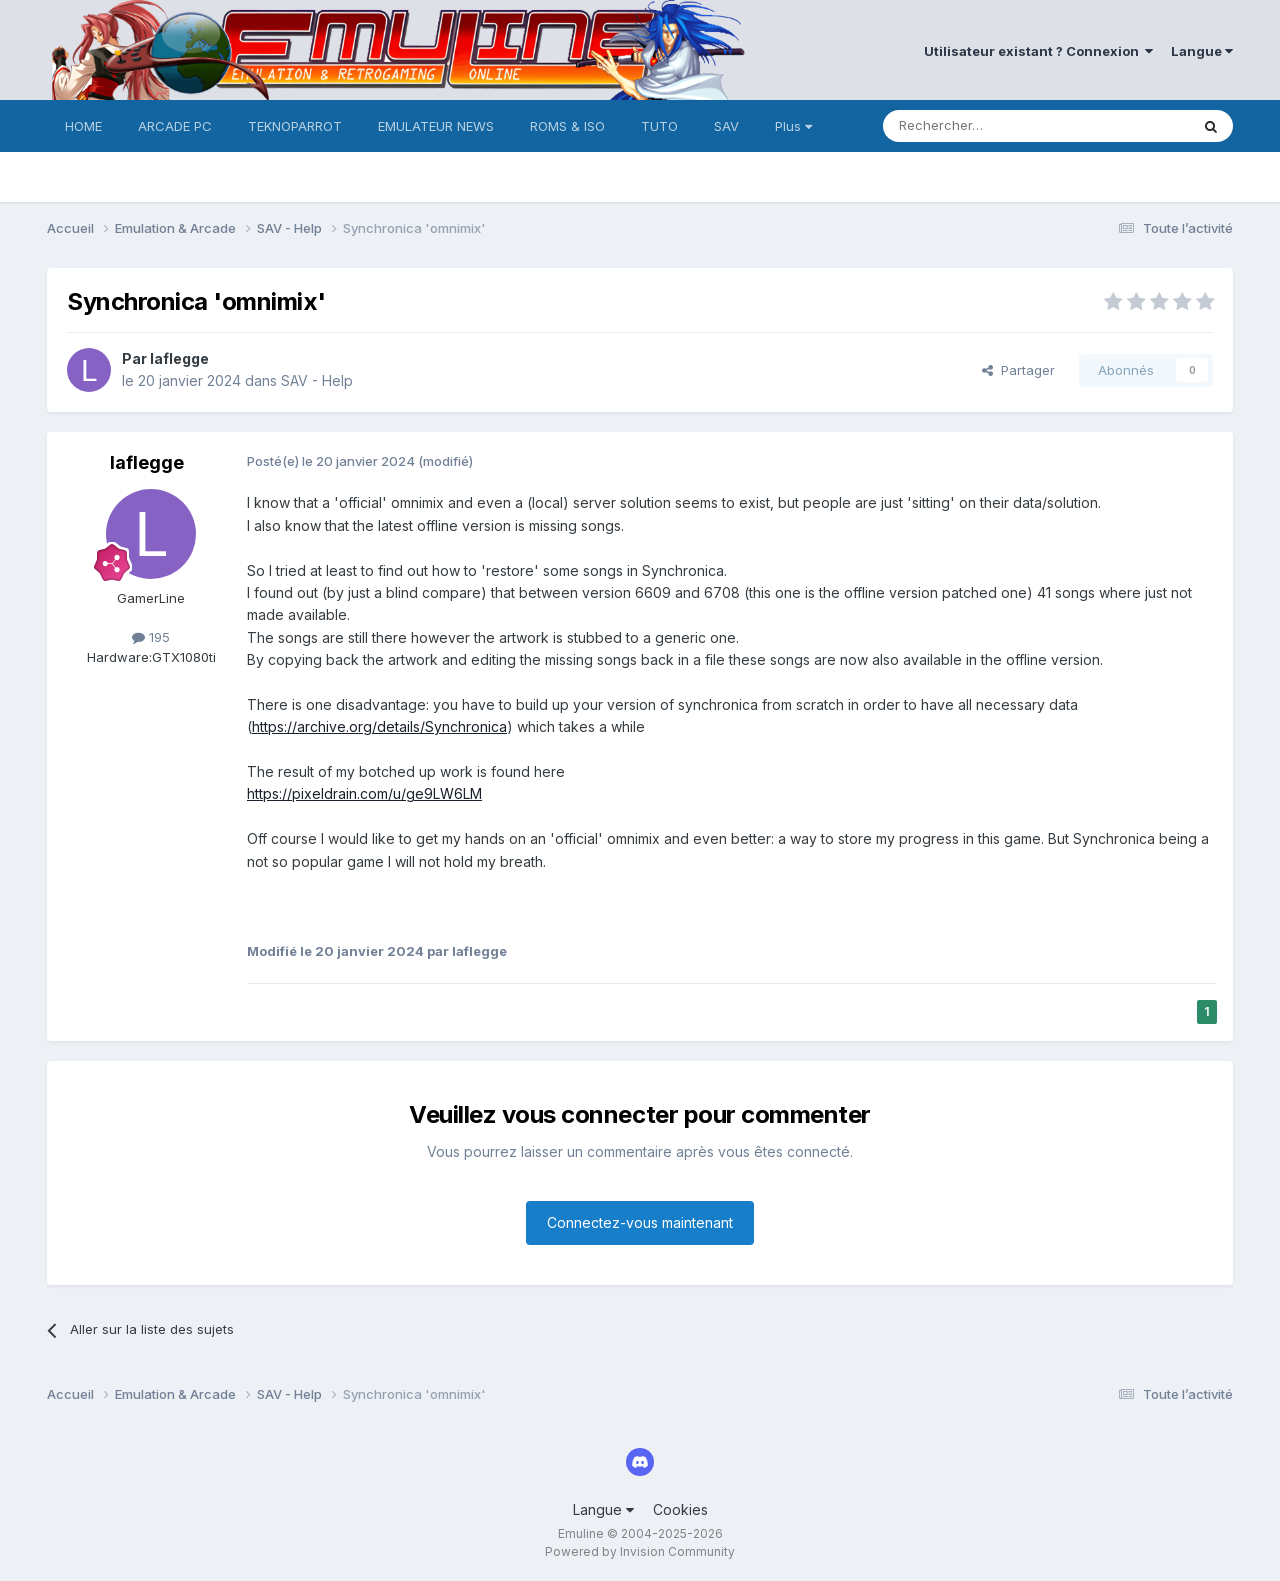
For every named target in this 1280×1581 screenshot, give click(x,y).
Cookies (680, 1509)
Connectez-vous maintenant (640, 1222)
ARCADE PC (175, 126)
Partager (1018, 370)
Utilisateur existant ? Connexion (1038, 51)
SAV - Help (317, 380)
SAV (726, 126)
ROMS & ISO (567, 126)
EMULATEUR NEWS (436, 126)
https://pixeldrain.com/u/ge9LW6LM (364, 793)
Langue (1202, 51)
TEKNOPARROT (295, 126)
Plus (793, 126)
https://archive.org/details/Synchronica (379, 726)
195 (151, 637)
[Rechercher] (992, 126)
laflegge (179, 358)
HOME (83, 126)
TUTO (659, 126)
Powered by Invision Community (640, 1551)
